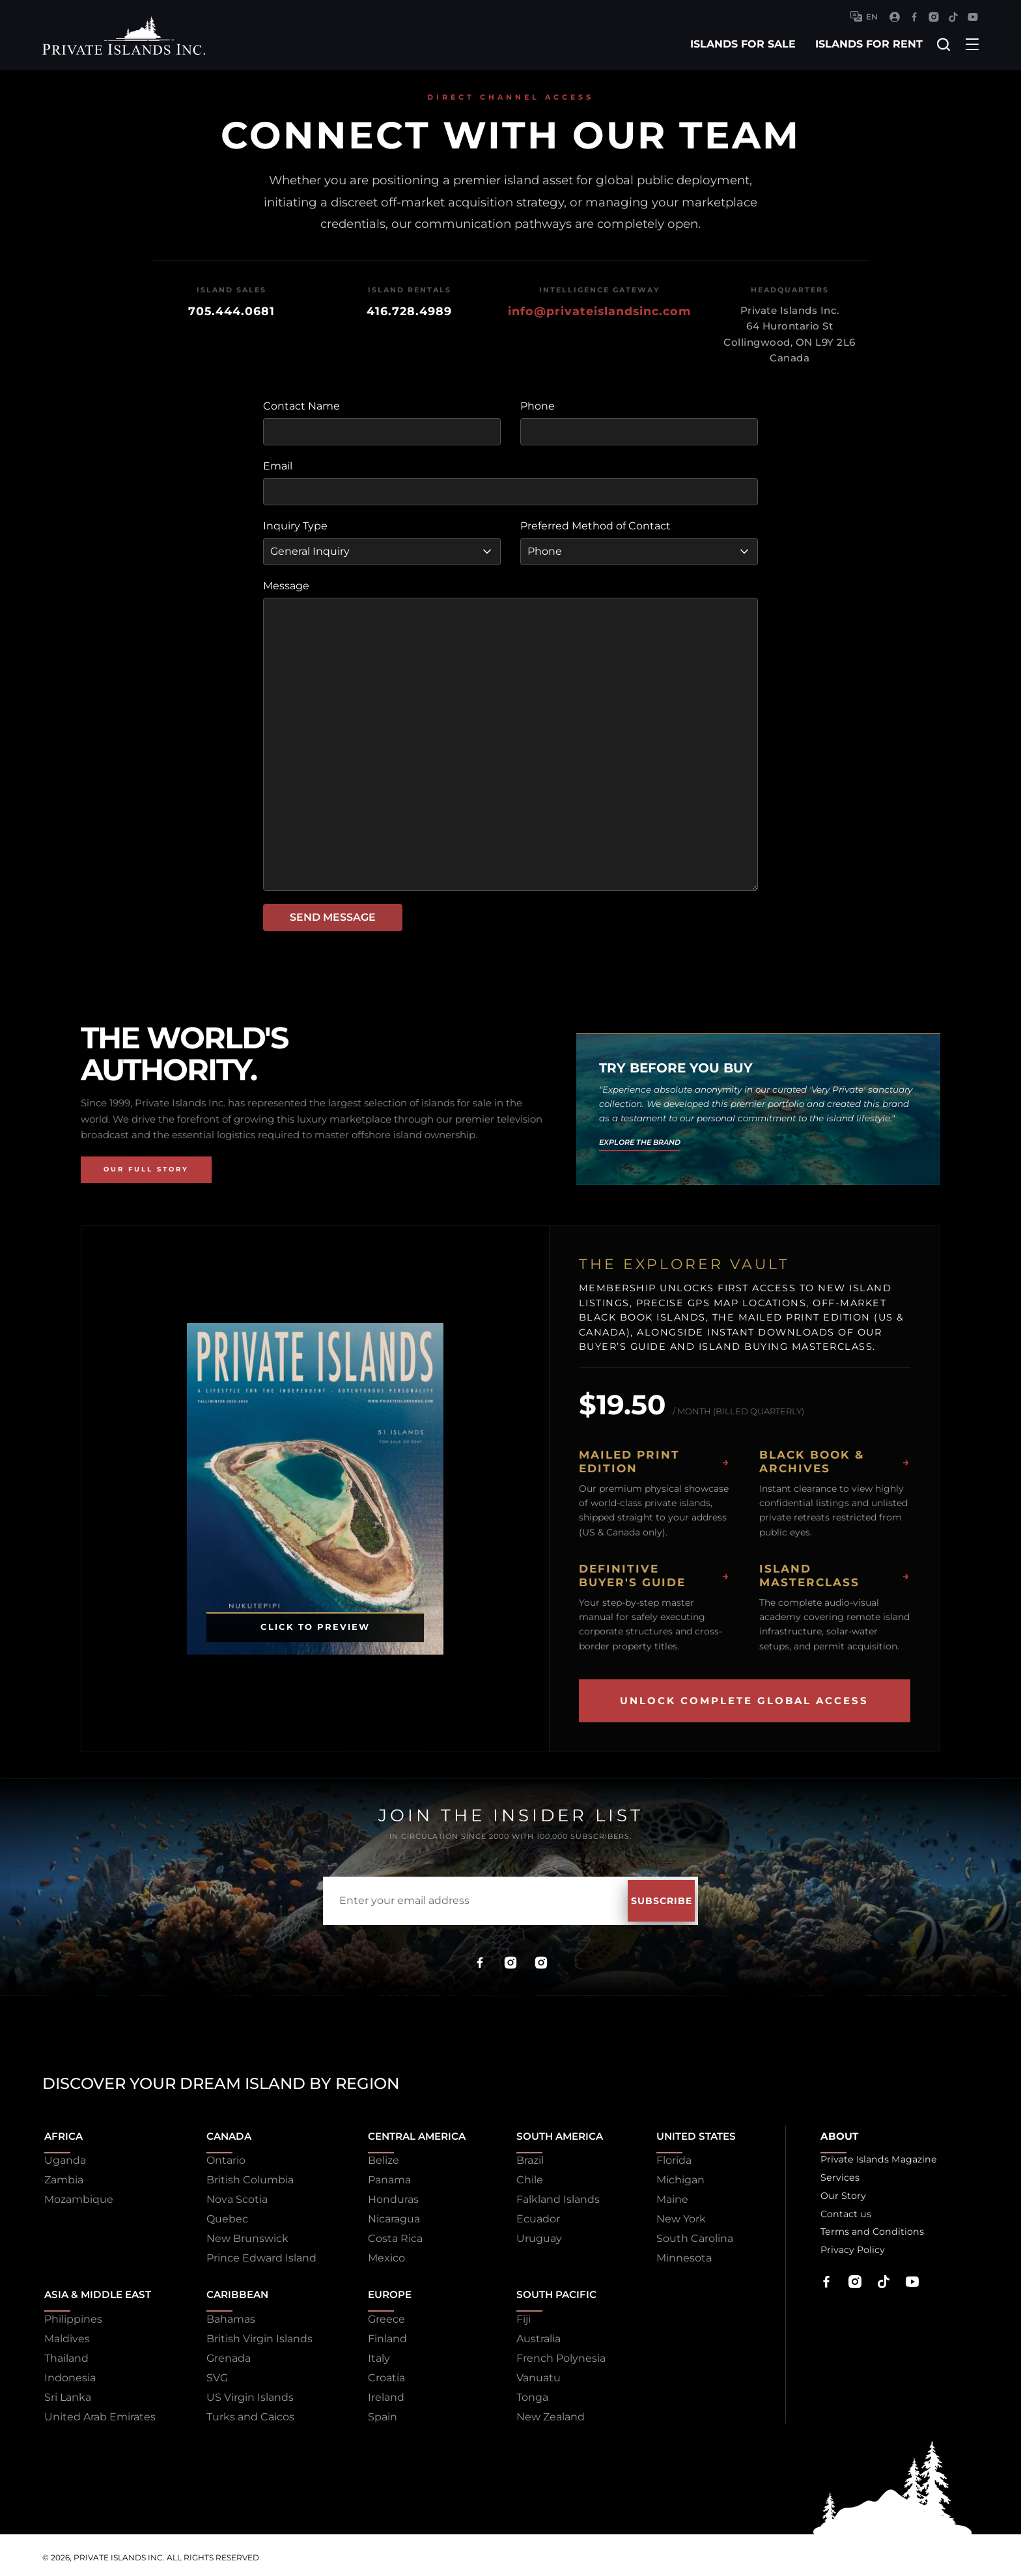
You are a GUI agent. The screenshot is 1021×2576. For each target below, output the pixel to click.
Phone (537, 406)
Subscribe (638, 1901)
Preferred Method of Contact (595, 526)
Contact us (840, 2217)
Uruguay (532, 2236)
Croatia (375, 2373)
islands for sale (740, 44)
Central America (410, 2132)
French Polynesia (553, 2353)
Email (277, 466)
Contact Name (301, 406)
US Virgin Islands (244, 2393)
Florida (665, 2158)
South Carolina (686, 2236)
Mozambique (76, 2197)
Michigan (672, 2178)
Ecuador (531, 2217)
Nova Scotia (231, 2197)
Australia (531, 2334)
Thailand (64, 2353)
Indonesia (68, 2373)
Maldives (65, 2334)
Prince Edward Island (256, 2256)
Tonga (525, 2393)
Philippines (71, 2314)
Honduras (382, 2197)
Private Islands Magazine (876, 2158)
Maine (664, 2197)
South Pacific (551, 2288)
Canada (225, 2132)
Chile (522, 2178)
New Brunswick (242, 2236)
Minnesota (675, 2256)
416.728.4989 (409, 311)
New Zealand (543, 2412)
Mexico (375, 2256)
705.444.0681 (231, 311)
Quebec (221, 2217)
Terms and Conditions (869, 2236)
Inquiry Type (295, 526)
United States (690, 2132)
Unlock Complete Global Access (744, 1700)
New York (672, 2217)
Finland (376, 2334)
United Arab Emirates (98, 2412)
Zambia (61, 2178)
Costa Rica (384, 2236)
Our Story (836, 2197)
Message (286, 586)
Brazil (523, 2158)
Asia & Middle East (98, 2288)
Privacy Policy (847, 2256)
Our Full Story (146, 1169)
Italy (368, 2353)
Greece (375, 2314)
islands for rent (866, 44)
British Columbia (244, 2178)
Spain (371, 2412)
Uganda (63, 2158)
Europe (380, 2288)
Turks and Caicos (244, 2412)
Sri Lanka (65, 2393)
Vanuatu (531, 2373)
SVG (211, 2373)
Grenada (223, 2353)
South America (555, 2132)
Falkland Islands (551, 2197)
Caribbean (233, 2288)
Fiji (516, 2314)
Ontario (220, 2158)
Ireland (375, 2393)
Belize (372, 2158)
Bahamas (225, 2314)
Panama (378, 2178)
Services (833, 2178)
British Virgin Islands (254, 2334)
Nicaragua (383, 2217)
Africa (62, 2132)
